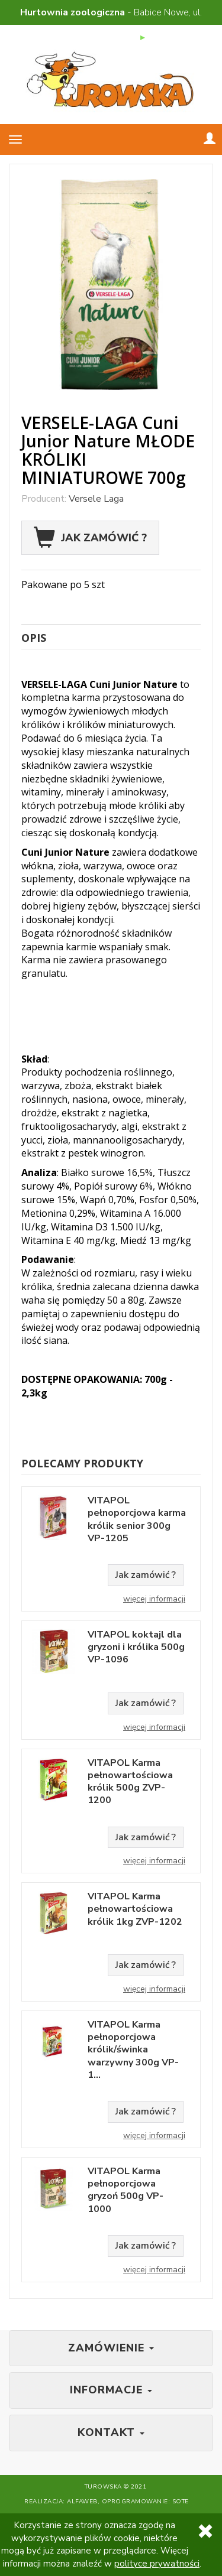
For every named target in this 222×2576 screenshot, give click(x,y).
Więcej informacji (154, 1598)
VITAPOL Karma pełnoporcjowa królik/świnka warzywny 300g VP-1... (133, 2050)
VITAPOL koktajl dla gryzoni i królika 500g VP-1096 (136, 1648)
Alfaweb (82, 2501)
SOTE (180, 2501)
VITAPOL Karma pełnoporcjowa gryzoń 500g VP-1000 (125, 2190)
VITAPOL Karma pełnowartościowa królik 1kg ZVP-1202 (135, 1909)
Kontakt (111, 2432)
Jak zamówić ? (90, 537)
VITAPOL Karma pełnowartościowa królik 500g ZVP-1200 (130, 1782)
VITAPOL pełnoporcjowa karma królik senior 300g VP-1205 (137, 1520)
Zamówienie (111, 2348)
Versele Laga (96, 498)
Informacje (111, 2390)
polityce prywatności (157, 2563)
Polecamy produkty (82, 1463)
